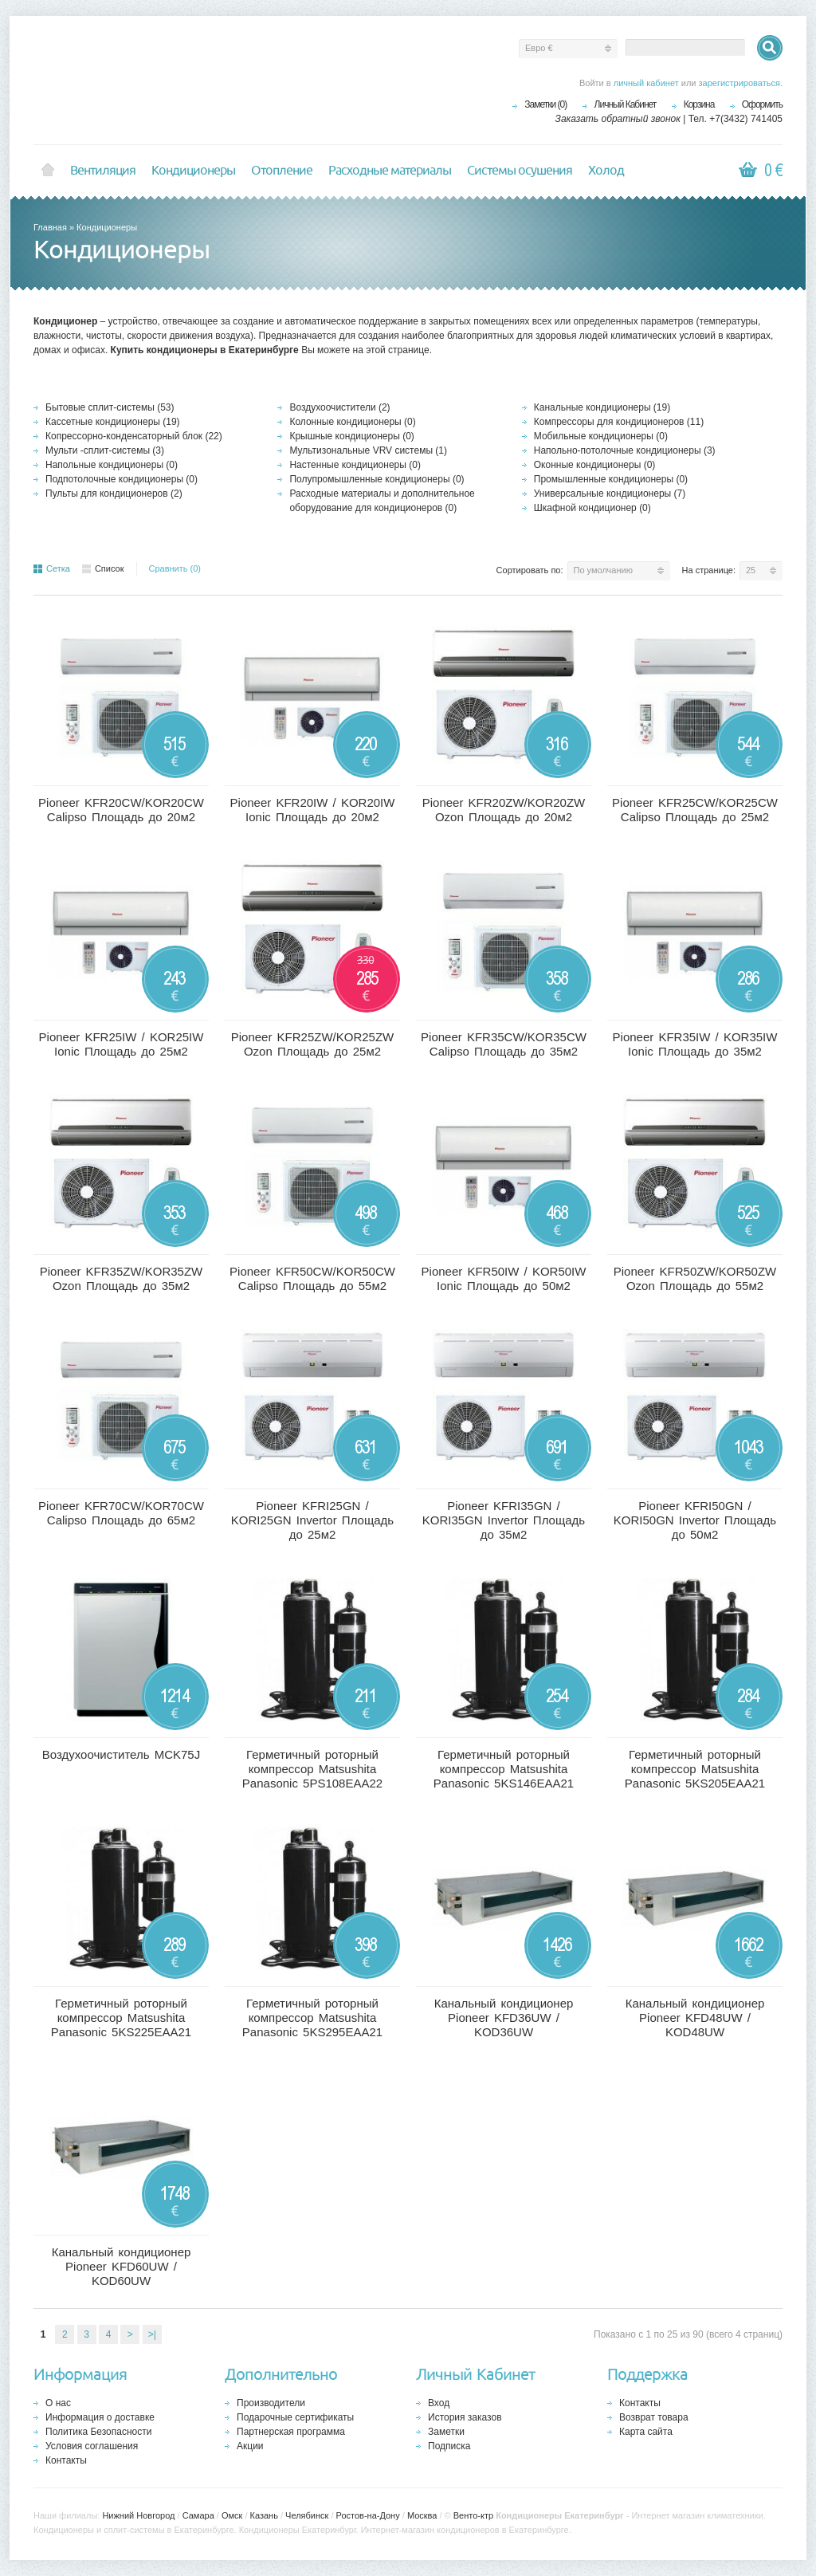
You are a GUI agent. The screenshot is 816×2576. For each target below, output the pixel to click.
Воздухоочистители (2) (339, 407)
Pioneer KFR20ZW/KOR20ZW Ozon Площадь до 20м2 (504, 810)
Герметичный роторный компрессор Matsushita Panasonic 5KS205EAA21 (695, 1769)
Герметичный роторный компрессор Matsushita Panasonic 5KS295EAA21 (312, 2017)
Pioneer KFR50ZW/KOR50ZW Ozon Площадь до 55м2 (695, 1278)
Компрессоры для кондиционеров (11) (619, 421)
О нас (58, 2403)
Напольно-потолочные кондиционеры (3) (625, 450)
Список (103, 568)
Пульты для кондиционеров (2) (113, 493)
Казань (264, 2515)
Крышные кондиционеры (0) (351, 436)
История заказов (465, 2417)
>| (152, 2334)
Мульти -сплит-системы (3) (104, 450)
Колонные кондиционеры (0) (352, 421)
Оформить (762, 104)
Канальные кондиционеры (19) (602, 407)
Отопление (281, 171)
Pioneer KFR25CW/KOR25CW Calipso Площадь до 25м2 (695, 810)
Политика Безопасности (98, 2431)
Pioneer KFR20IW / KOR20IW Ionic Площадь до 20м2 (312, 810)
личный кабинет (646, 83)
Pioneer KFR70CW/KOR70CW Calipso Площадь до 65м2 (121, 1513)
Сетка (51, 568)
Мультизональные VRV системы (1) (368, 450)
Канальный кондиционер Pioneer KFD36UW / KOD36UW (504, 2017)
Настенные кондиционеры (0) (355, 464)
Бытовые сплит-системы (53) (110, 407)
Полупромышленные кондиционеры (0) (376, 479)
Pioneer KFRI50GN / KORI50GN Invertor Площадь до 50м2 (695, 1520)
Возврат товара (653, 2417)
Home (47, 170)
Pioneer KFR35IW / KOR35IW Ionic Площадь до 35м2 (695, 1044)
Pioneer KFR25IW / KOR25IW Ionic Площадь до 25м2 (121, 1044)
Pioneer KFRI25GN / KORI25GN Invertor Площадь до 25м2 (312, 1520)
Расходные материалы (389, 171)
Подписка (449, 2446)
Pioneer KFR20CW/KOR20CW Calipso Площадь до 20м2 (121, 810)
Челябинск (306, 2515)
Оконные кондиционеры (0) (595, 464)
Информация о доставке (100, 2417)
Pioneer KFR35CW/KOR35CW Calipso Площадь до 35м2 (503, 1044)
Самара (198, 2515)
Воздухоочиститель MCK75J (121, 1754)
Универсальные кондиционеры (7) (609, 493)
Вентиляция (102, 171)
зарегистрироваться (739, 83)
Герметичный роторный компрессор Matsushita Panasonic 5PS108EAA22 (312, 1769)
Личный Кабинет (625, 104)
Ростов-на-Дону (368, 2515)
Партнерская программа (291, 2431)
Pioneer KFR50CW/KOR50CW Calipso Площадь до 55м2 (312, 1278)
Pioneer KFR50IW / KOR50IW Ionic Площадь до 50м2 (504, 1278)
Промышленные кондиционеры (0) (611, 479)
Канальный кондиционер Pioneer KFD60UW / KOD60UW (121, 2266)
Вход (438, 2403)
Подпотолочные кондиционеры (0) (121, 479)
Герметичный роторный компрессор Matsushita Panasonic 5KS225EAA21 (121, 2017)
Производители (271, 2403)
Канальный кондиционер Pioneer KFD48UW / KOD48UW (695, 2017)
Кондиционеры (193, 171)
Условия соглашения (91, 2446)
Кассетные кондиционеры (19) (112, 421)
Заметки (446, 2431)
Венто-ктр (473, 2515)
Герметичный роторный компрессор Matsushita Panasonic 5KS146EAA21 (504, 1769)
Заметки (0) (545, 104)
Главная (50, 227)
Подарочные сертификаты (295, 2417)
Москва (422, 2515)
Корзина (699, 104)
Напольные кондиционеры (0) (111, 464)
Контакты (66, 2460)
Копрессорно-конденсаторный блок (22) (133, 436)
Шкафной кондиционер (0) (592, 507)
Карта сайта (646, 2431)
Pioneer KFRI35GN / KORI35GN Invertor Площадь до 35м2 (503, 1520)
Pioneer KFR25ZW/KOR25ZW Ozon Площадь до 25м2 (312, 1044)
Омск (232, 2515)
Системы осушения (519, 171)
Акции (250, 2446)
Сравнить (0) (175, 568)
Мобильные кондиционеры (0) (601, 436)
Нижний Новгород (138, 2515)
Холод (606, 171)
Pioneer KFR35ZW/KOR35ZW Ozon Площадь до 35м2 (121, 1278)
